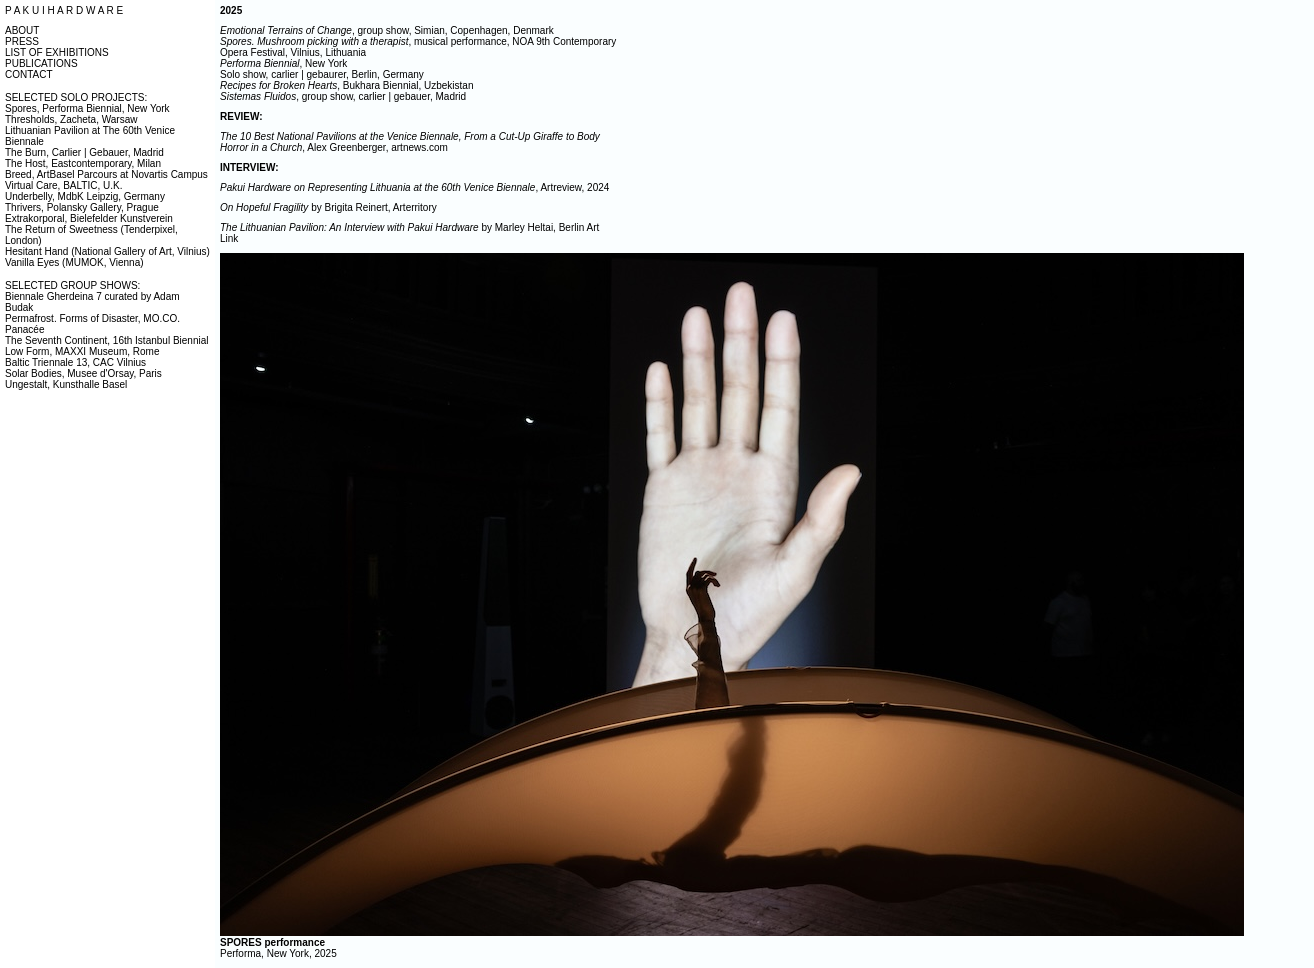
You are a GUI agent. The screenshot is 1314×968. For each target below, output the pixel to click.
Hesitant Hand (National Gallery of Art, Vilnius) (107, 251)
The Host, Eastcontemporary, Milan (83, 163)
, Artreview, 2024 (414, 187)
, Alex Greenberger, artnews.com (410, 142)
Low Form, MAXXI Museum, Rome (82, 351)
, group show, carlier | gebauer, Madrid (343, 96)
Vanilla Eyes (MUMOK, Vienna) (74, 262)
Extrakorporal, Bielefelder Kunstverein (89, 218)
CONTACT (29, 74)
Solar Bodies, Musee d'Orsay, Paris (83, 373)
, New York (283, 63)
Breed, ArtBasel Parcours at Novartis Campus (106, 174)
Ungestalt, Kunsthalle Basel (66, 384)
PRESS (22, 41)
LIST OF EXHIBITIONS (57, 52)
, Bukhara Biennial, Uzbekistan (346, 85)
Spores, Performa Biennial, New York (87, 108)
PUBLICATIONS (41, 63)
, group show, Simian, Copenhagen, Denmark (387, 30)
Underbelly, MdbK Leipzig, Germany (85, 196)
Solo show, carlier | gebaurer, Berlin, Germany (322, 74)
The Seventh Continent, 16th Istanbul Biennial (106, 340)
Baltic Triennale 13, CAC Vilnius (75, 362)
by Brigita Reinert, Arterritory (328, 207)
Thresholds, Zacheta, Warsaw (71, 119)
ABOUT (22, 30)
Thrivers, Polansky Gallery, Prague (82, 207)
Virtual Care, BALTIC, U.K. (63, 185)
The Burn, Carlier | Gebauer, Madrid (84, 152)
